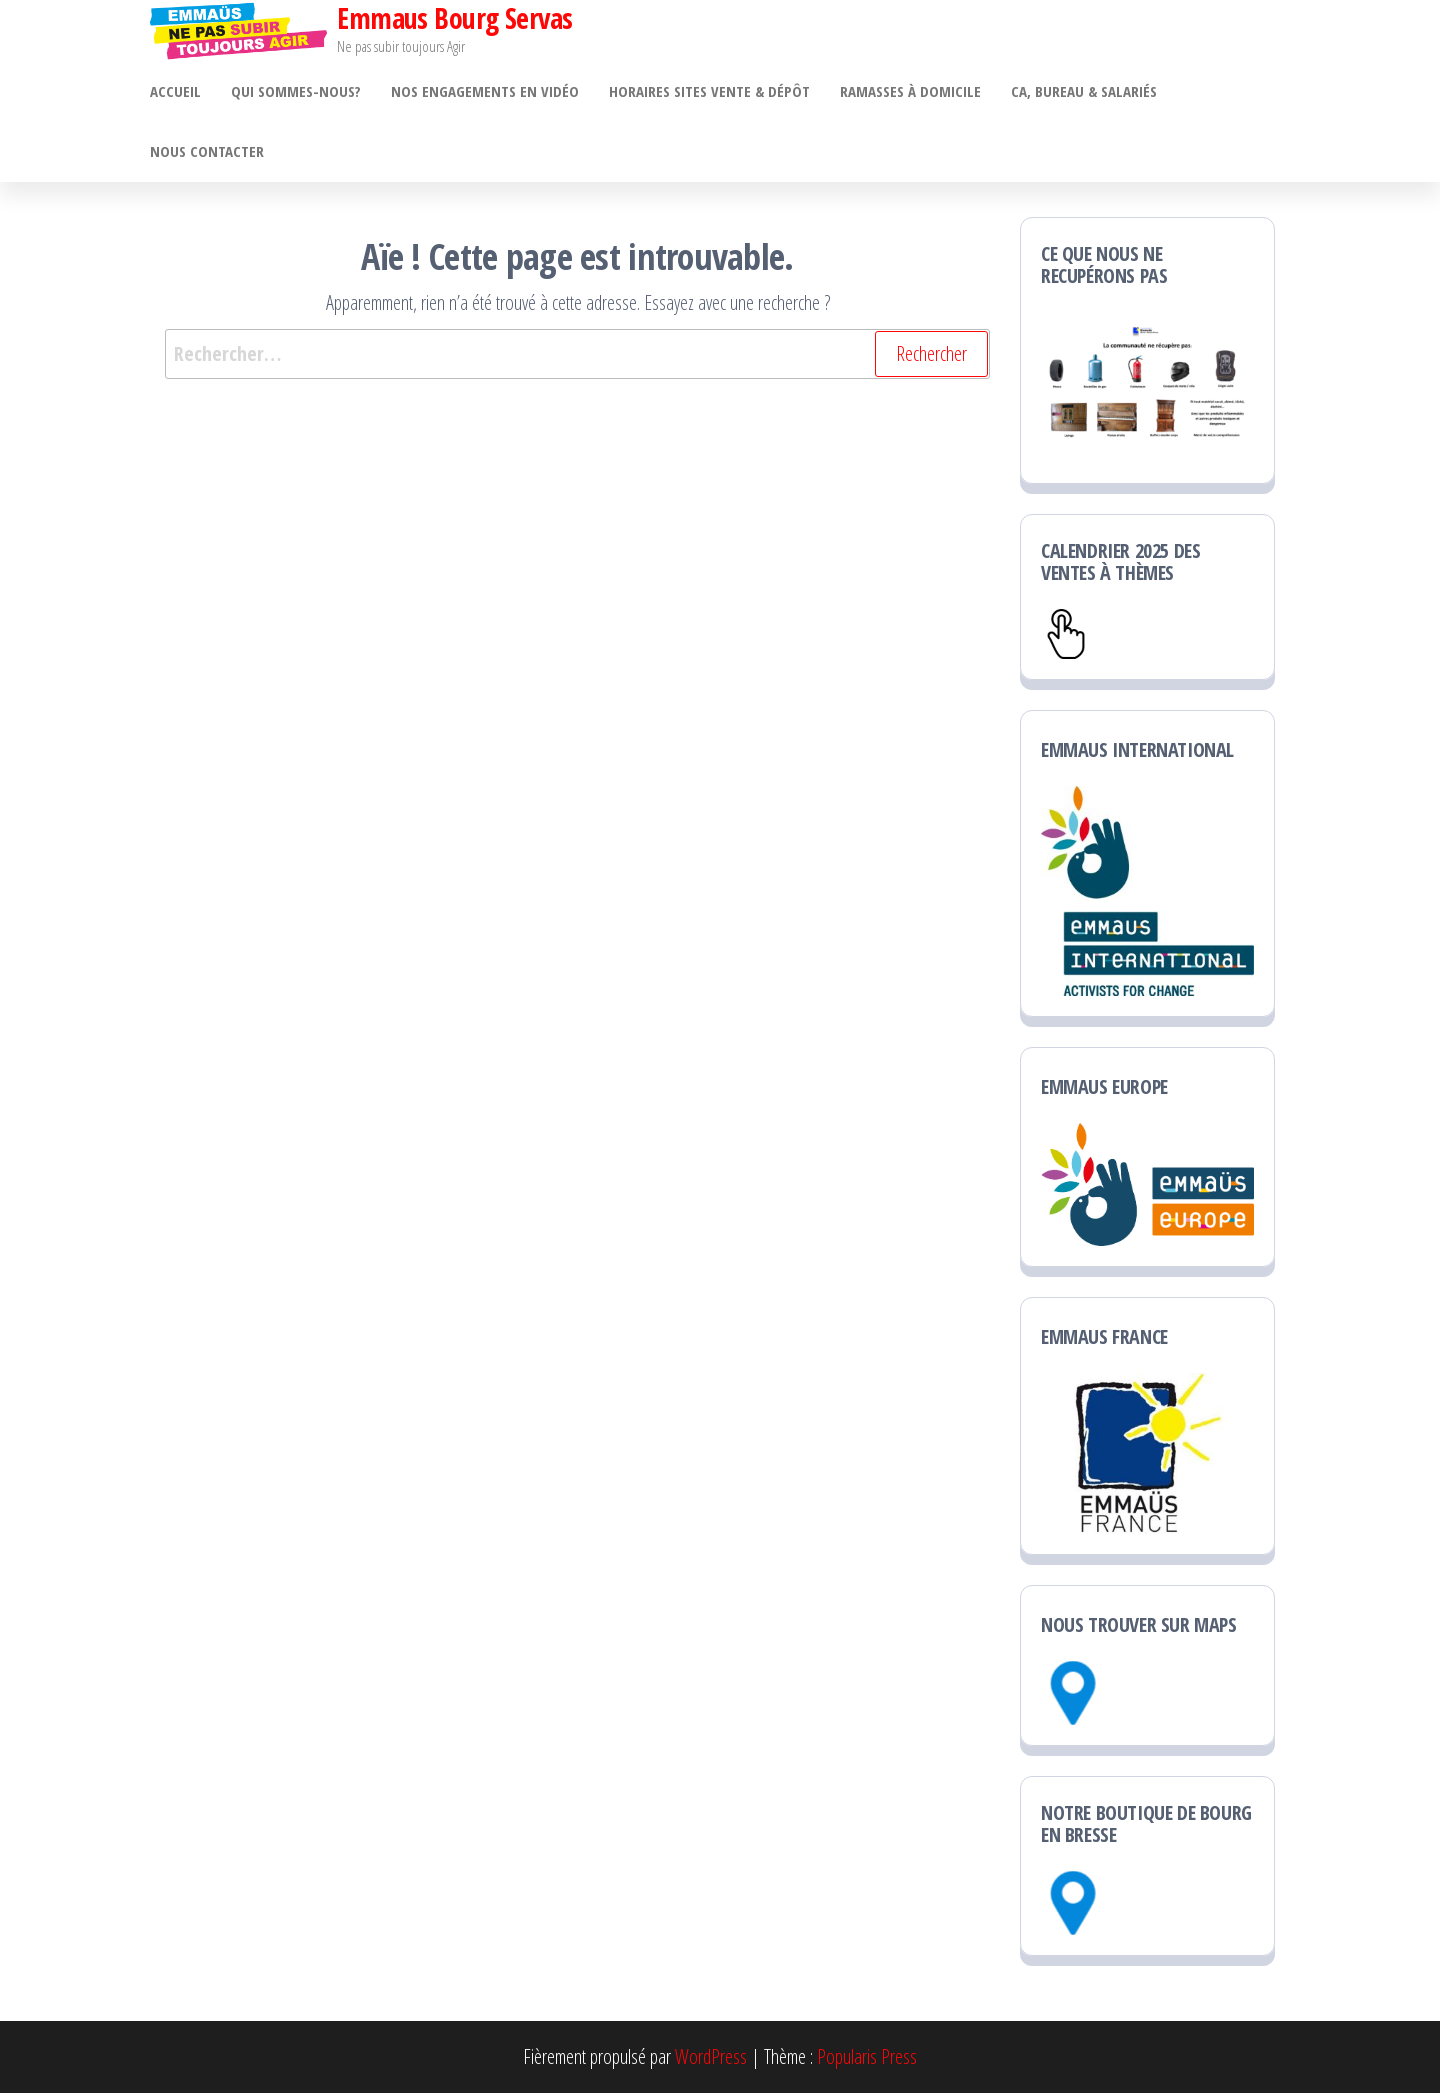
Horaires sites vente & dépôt (709, 91)
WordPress (711, 2056)
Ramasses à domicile (910, 91)
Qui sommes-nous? (296, 91)
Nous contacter (207, 151)
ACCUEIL (175, 91)
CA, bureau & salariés (1084, 91)
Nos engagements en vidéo (485, 91)
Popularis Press (867, 2056)
